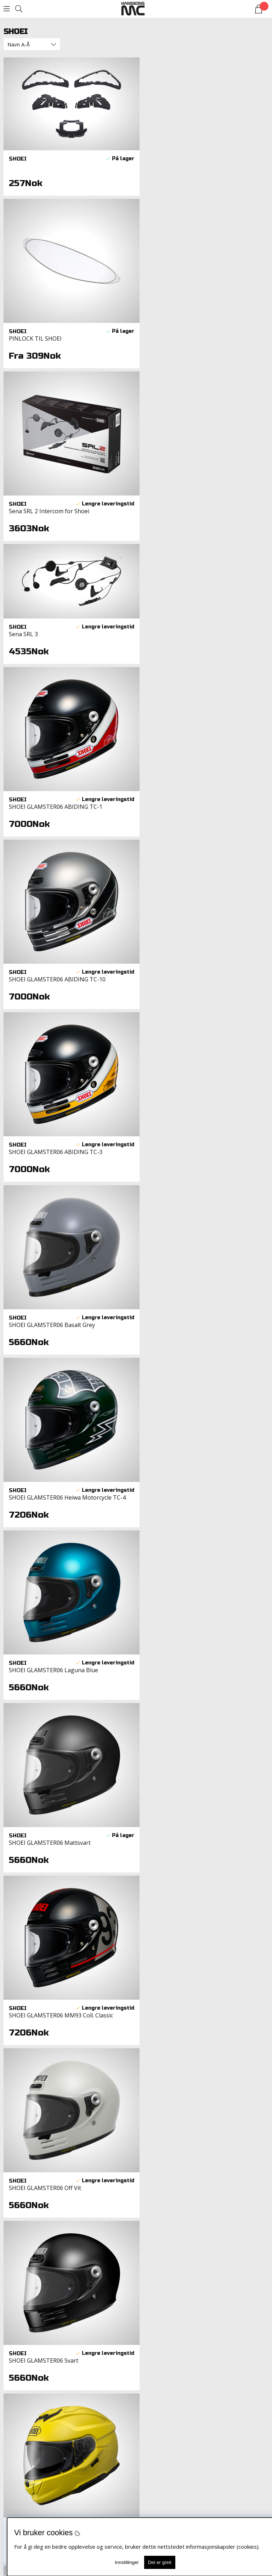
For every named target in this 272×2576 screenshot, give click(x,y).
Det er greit (159, 2562)
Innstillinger (126, 2562)
